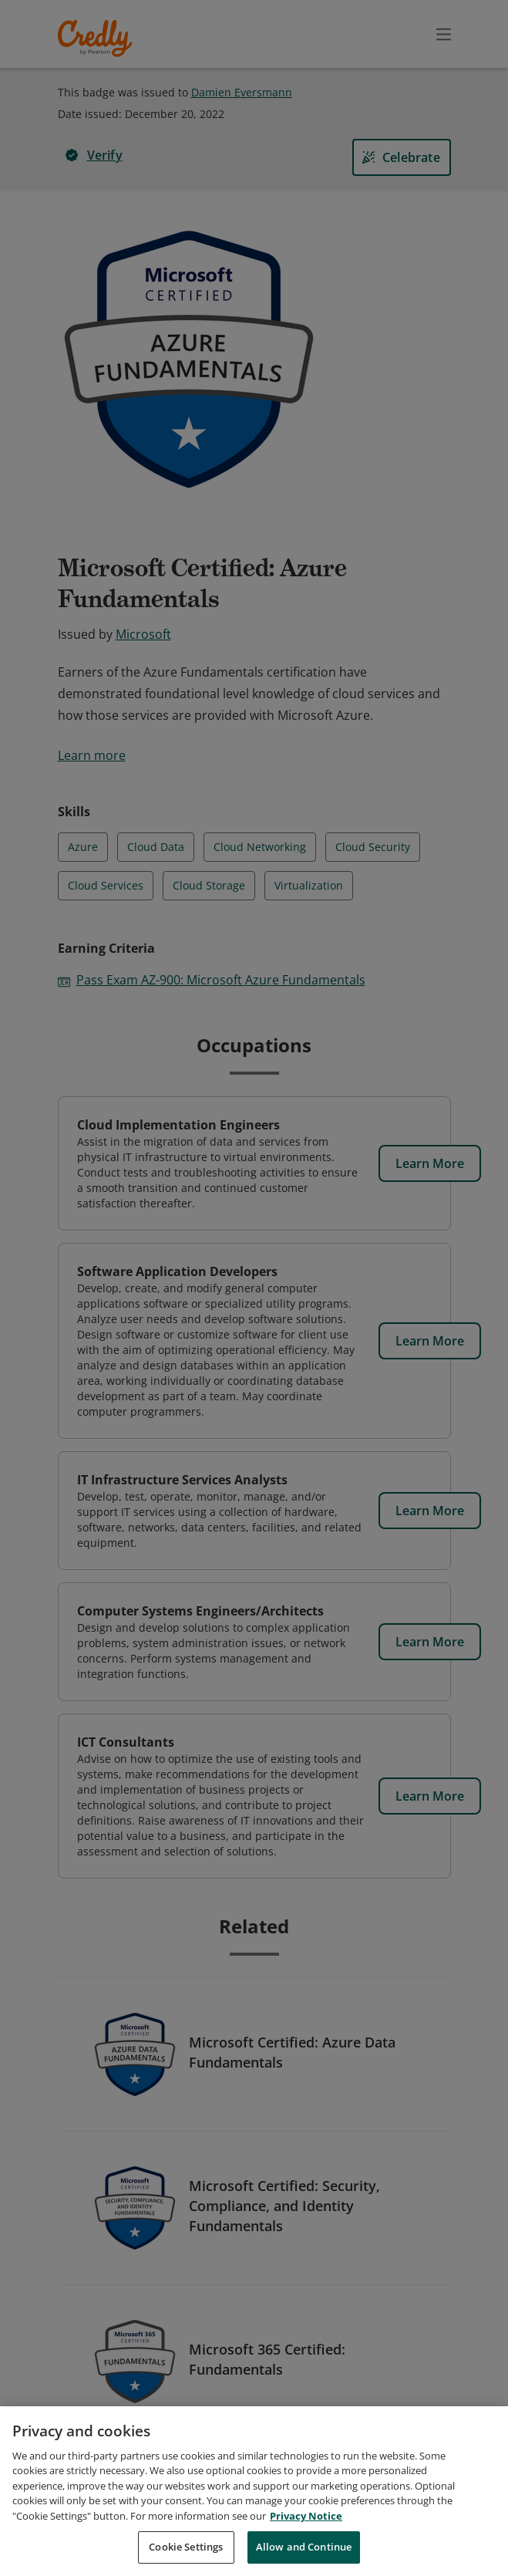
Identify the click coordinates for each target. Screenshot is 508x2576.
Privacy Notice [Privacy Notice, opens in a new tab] (306, 2520)
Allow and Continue (304, 2551)
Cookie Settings (186, 2551)
